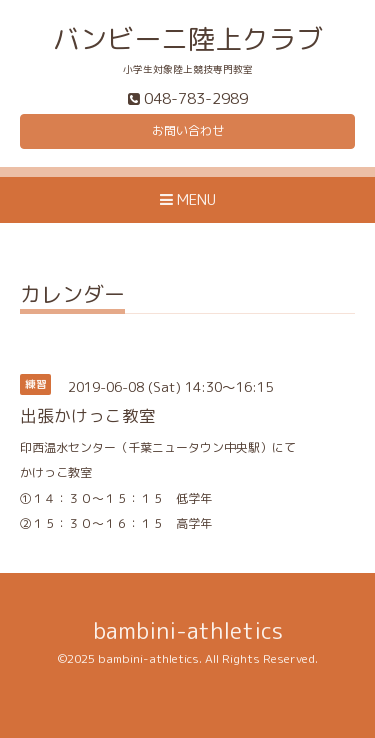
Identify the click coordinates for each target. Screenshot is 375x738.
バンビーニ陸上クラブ (188, 39)
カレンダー (72, 296)
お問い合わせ (188, 130)
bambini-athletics (188, 630)
